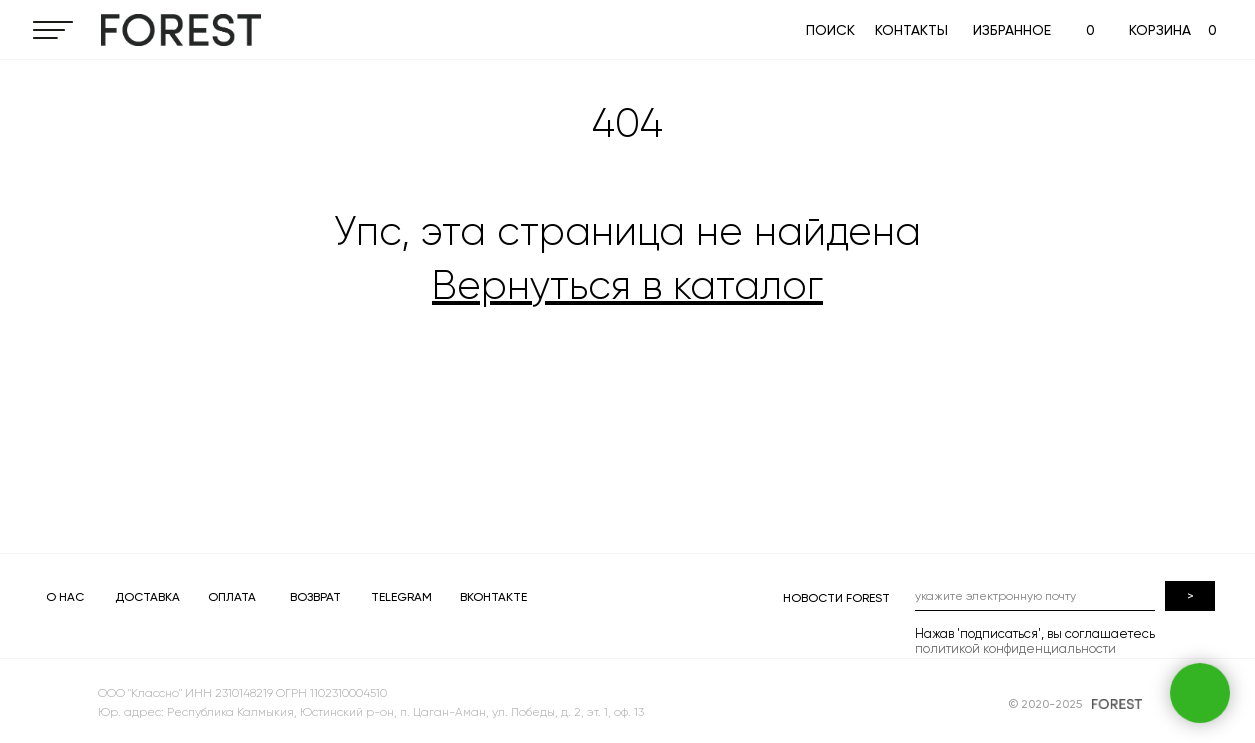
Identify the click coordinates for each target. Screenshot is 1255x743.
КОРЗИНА (1160, 30)
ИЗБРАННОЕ (1012, 30)
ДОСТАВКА (147, 597)
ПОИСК (830, 30)
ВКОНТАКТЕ (493, 597)
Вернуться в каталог (627, 285)
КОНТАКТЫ (911, 30)
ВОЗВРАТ (315, 597)
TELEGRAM (401, 597)
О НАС (65, 597)
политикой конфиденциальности (1015, 648)
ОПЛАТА (232, 597)
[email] (1035, 596)
